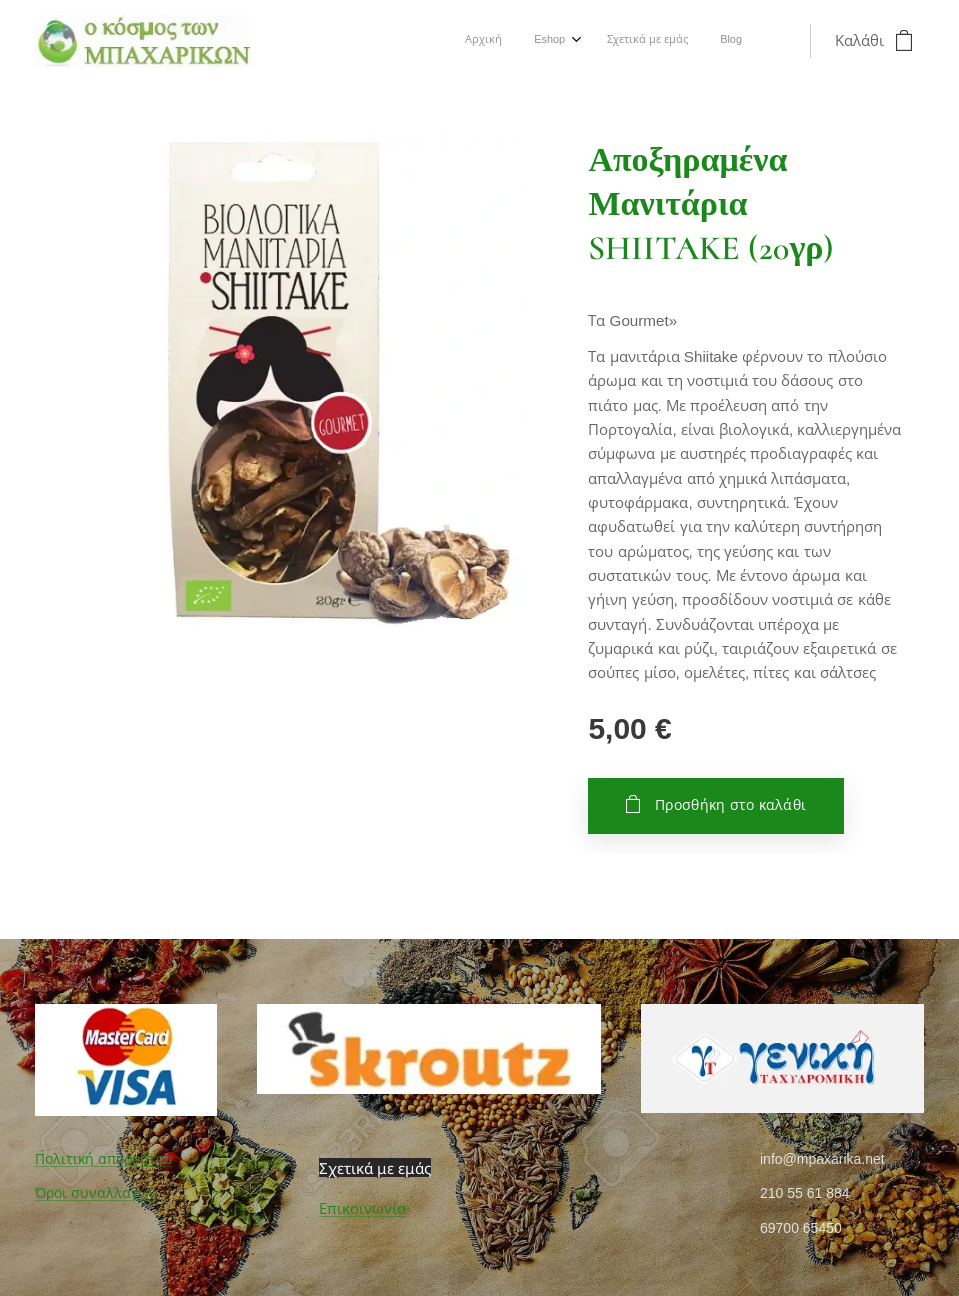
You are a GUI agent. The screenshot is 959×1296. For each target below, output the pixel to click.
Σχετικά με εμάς (375, 1168)
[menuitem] (641, 41)
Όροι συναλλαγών (96, 1193)
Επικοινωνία (362, 1208)
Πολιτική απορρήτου (104, 1159)
